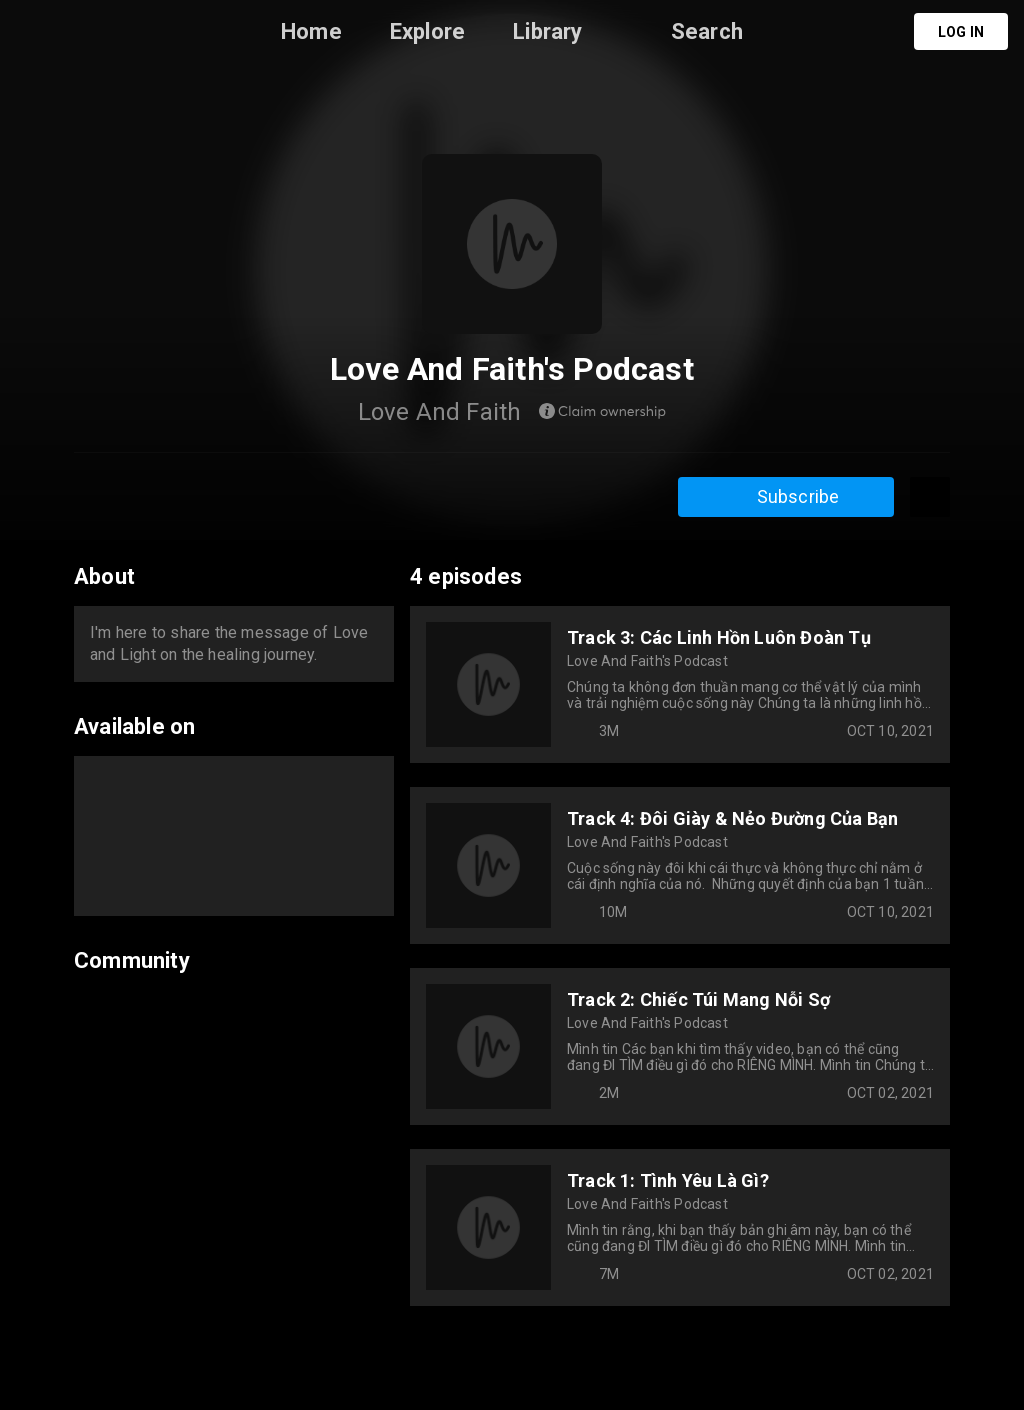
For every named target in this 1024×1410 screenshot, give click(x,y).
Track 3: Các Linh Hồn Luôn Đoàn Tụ (719, 637)
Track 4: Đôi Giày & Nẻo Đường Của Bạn (732, 818)
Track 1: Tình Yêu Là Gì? (668, 1180)
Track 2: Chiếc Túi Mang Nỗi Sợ (698, 999)
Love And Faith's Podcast (647, 661)
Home (311, 31)
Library (547, 31)
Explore (427, 31)
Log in (961, 32)
